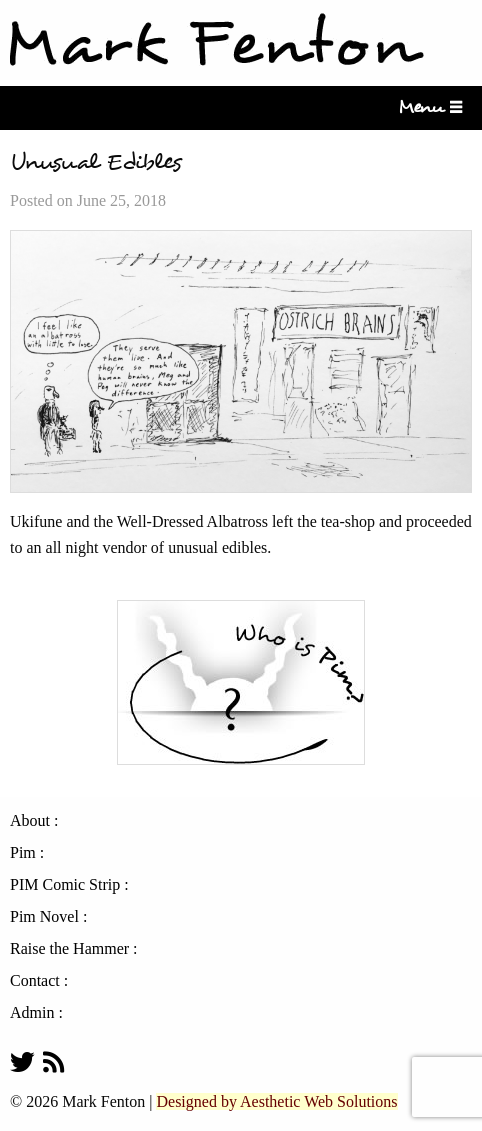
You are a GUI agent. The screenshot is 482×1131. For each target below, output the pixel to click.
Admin (32, 1013)
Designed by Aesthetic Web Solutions (276, 1101)
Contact (35, 981)
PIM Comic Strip (65, 885)
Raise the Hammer (69, 949)
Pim (23, 853)
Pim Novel (44, 917)
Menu (427, 107)
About (30, 821)
